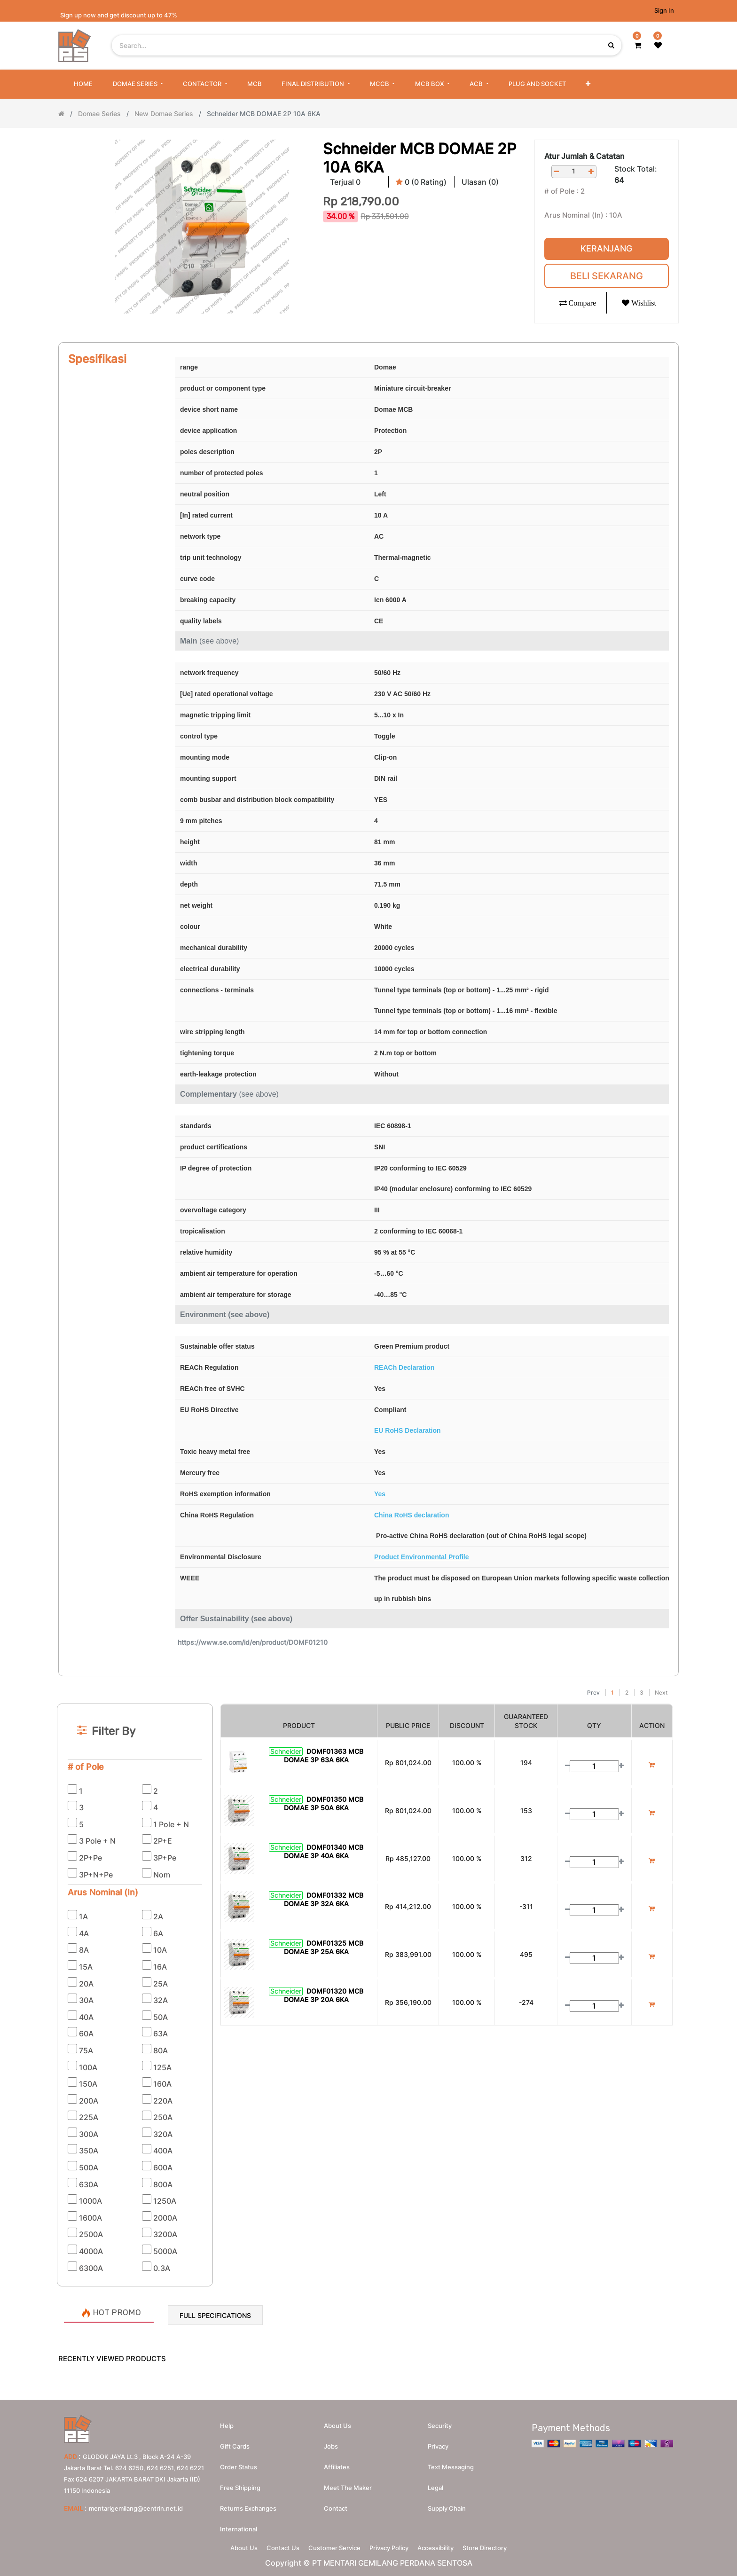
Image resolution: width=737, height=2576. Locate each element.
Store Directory (499, 2546)
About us (337, 2421)
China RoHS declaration (411, 1515)
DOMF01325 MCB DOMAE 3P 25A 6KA (324, 1947)
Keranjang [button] (606, 248)
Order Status (238, 2462)
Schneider (285, 1751)
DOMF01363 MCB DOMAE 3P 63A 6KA (324, 1755)
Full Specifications (215, 2315)
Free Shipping (240, 2483)
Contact (335, 2504)
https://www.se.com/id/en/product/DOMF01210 (253, 1642)
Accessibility (444, 2546)
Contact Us (274, 2546)
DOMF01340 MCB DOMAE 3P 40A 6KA (324, 1851)
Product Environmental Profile (421, 1557)
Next (661, 1692)
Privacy (438, 2442)
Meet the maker (348, 2483)
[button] (588, 84)
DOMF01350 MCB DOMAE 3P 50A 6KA (324, 1803)
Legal (435, 2483)
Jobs (331, 2442)
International (238, 2525)
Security (440, 2421)
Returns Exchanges (248, 2504)
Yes (379, 1494)
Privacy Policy (391, 2546)
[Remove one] (556, 171)
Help (227, 2421)
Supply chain (447, 2504)
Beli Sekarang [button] (606, 276)
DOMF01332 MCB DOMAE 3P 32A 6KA (324, 1899)
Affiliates (337, 2462)
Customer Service (332, 2546)
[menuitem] (83, 84)
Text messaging (451, 2462)
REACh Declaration (404, 1367)
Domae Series (99, 114)
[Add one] (591, 171)
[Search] (368, 1680)
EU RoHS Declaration (407, 1430)
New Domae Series (163, 114)
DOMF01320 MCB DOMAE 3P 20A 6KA (324, 1995)
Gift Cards (235, 2442)
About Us (229, 2546)
